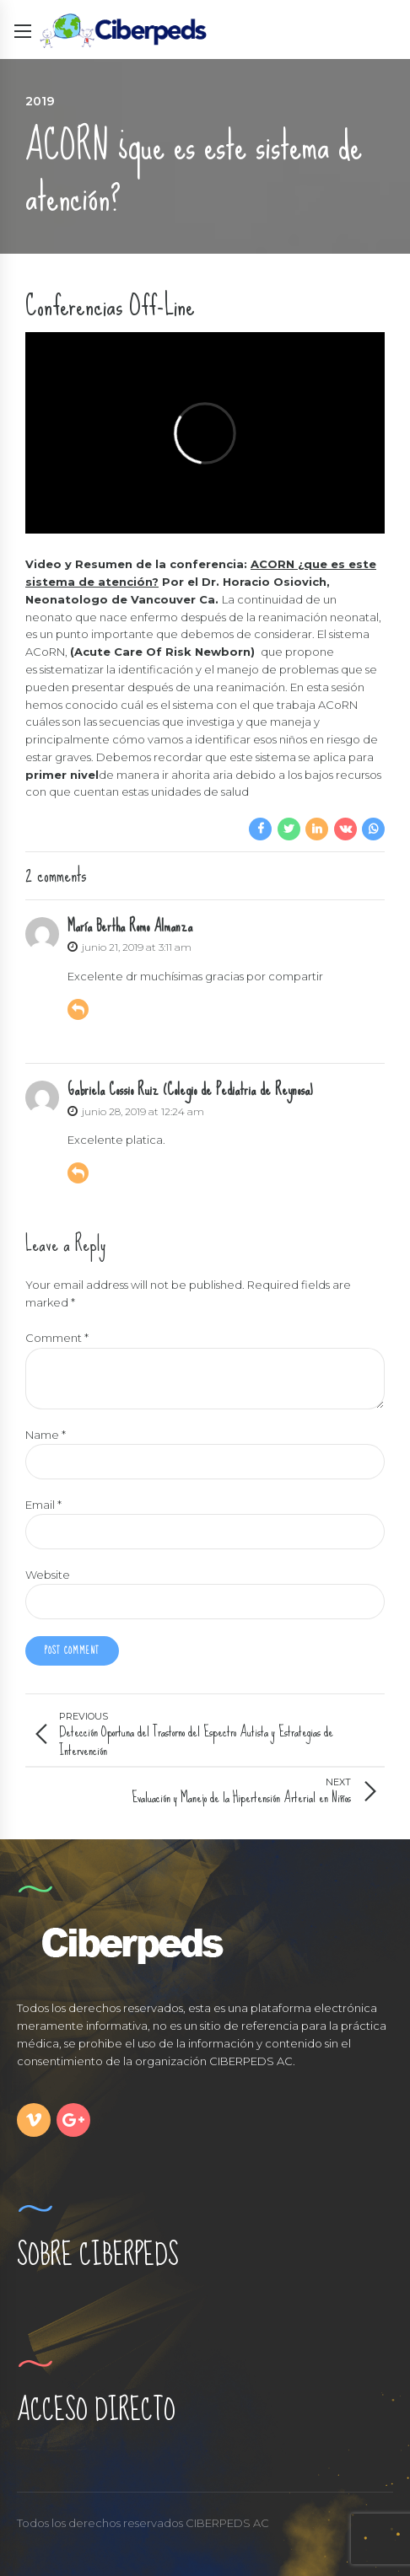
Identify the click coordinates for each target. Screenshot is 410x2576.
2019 (40, 101)
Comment (57, 1337)
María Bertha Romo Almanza (129, 926)
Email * (43, 1504)
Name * (45, 1434)
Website (47, 1574)
